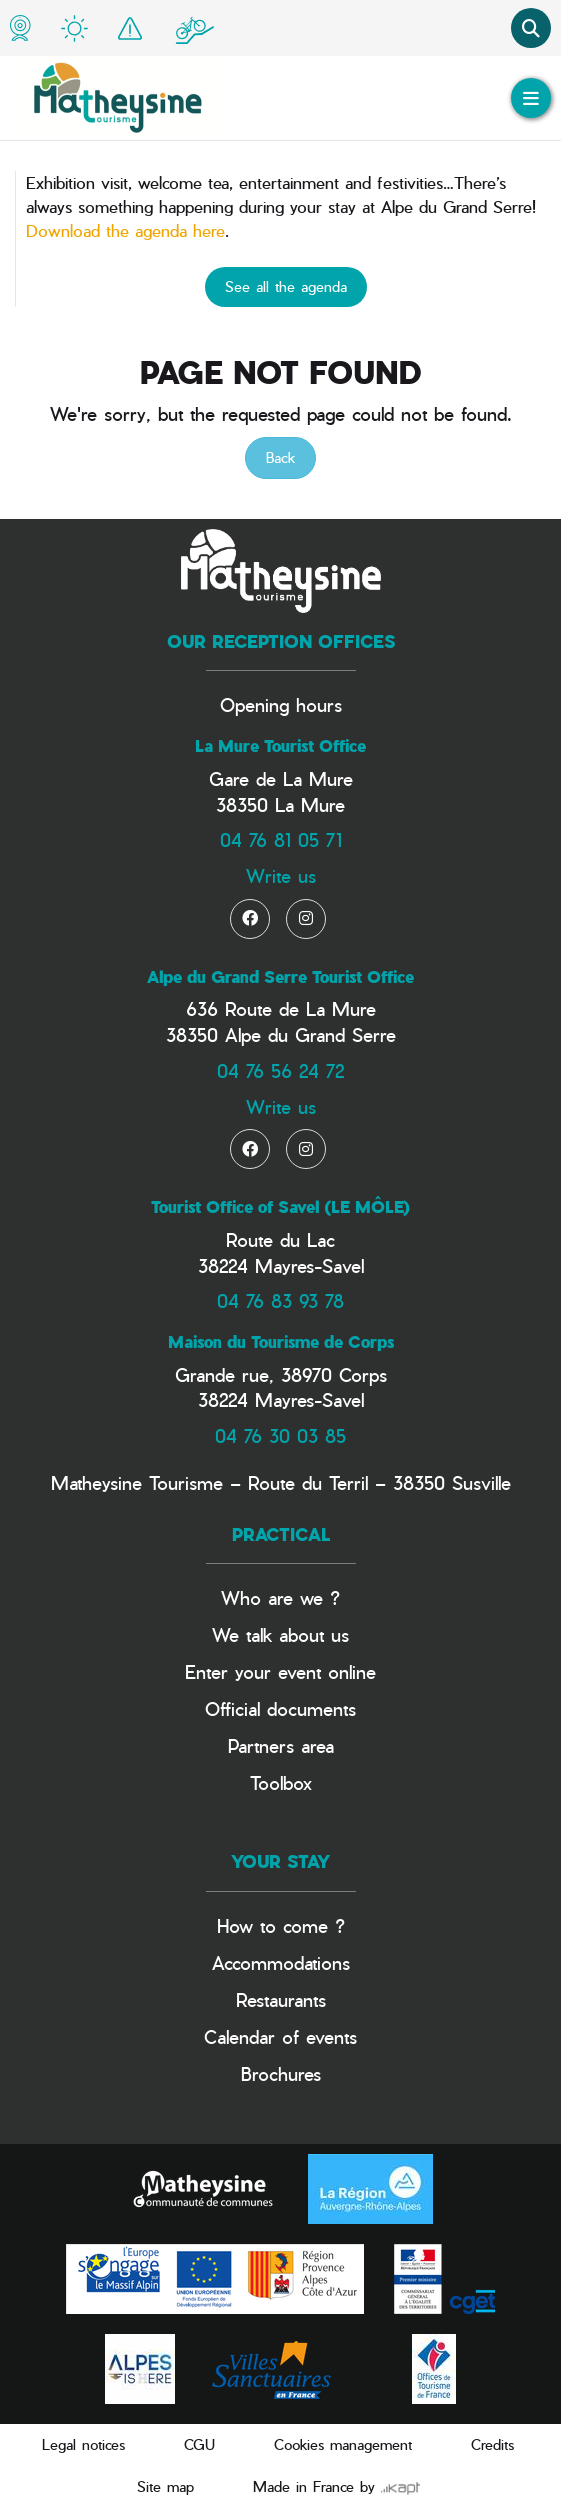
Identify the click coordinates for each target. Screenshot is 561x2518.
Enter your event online (280, 1671)
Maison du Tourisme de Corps (281, 1342)
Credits (492, 2444)
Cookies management (343, 2444)
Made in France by (336, 2486)
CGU (199, 2444)
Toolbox (281, 1782)
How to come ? (281, 1925)
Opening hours (281, 704)
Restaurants (281, 1999)
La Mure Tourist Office (280, 746)
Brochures (281, 2073)
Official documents (280, 1708)
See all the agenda (286, 286)
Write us (281, 875)
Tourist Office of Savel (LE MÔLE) (280, 1207)
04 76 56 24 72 (280, 1070)
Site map (165, 2486)
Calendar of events (280, 2036)
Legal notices (83, 2444)
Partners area (281, 1745)
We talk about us (280, 1634)
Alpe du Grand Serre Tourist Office (280, 977)
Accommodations (281, 1962)
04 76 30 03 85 (280, 1435)
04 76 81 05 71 (281, 839)
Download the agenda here (125, 230)
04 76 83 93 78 (280, 1300)
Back (280, 457)
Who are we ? (280, 1597)
